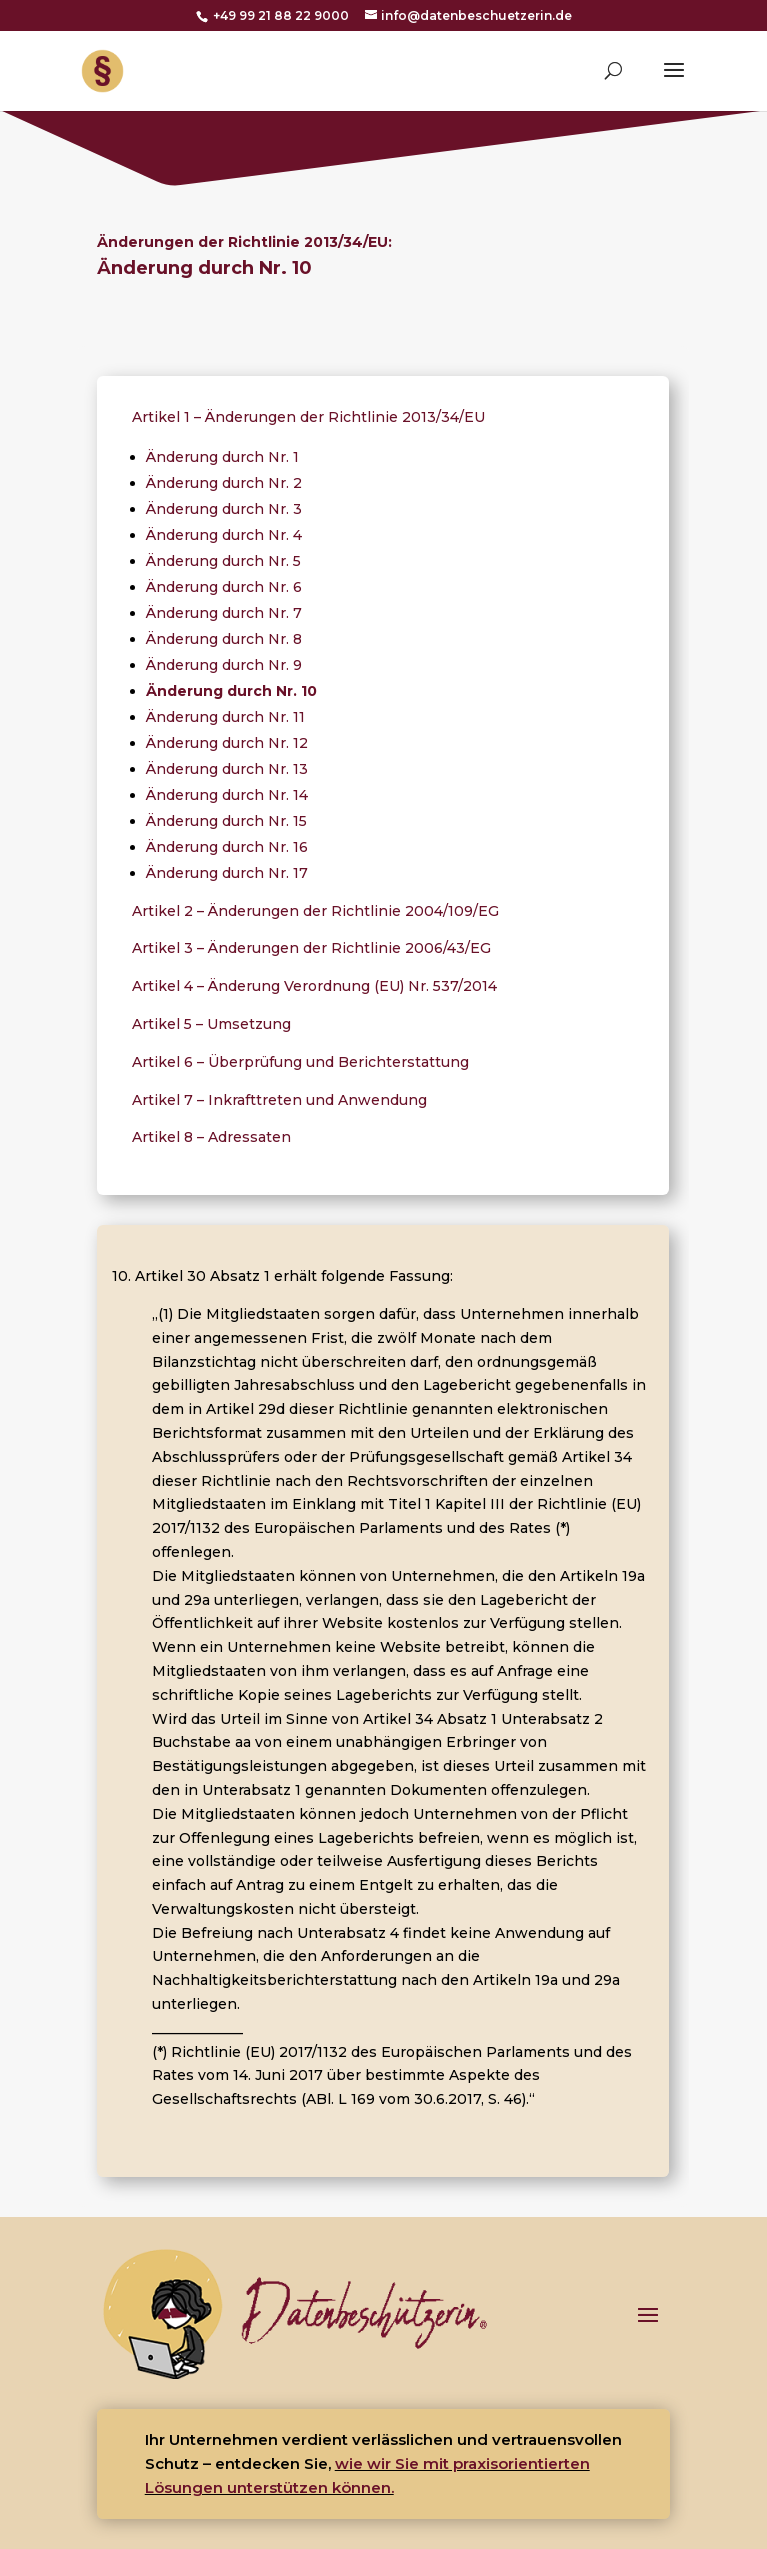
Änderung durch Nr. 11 (225, 717)
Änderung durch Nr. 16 (227, 847)
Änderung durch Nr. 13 (227, 769)
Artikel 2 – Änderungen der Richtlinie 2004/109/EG (315, 911)
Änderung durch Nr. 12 (227, 743)
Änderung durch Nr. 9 (224, 665)
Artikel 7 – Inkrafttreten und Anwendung (279, 1100)
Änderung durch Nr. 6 (224, 587)
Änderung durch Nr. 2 (224, 483)
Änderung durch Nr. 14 (227, 795)
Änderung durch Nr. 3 (224, 509)
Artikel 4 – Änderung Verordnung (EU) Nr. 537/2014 (314, 986)
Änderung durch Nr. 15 (226, 821)
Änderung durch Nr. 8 (224, 639)
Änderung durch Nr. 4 (224, 535)
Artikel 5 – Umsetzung (211, 1024)
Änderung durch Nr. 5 (223, 561)
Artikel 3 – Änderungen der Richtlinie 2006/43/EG (311, 948)
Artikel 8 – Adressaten (211, 1137)
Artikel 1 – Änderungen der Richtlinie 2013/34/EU (308, 417)
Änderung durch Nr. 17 (227, 873)
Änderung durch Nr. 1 (222, 457)
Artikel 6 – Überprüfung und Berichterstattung (300, 1062)
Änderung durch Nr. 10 (231, 691)
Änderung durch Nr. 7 (224, 613)
